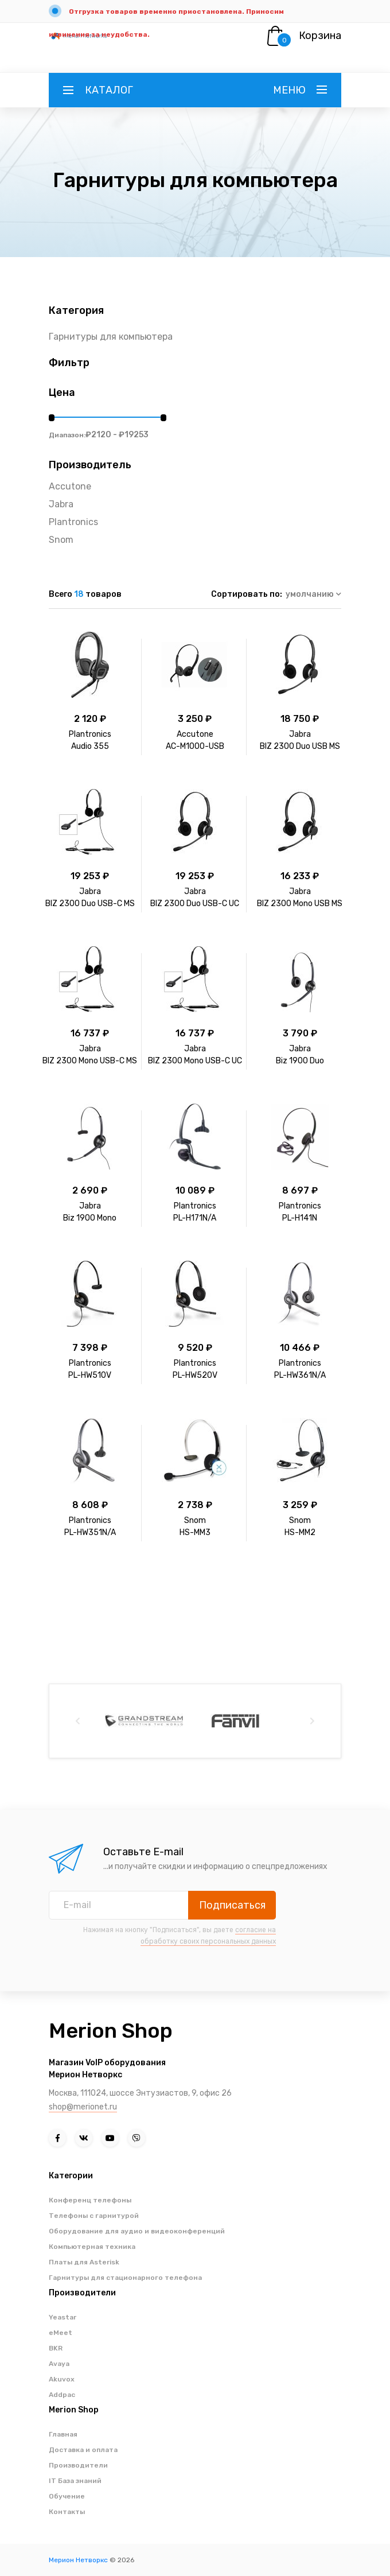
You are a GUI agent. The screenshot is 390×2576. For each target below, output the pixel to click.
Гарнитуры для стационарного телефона (125, 2278)
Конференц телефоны (90, 2200)
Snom (61, 539)
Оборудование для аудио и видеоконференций (137, 2231)
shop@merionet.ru (83, 2107)
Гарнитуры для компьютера (111, 336)
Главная (63, 2434)
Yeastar (62, 2317)
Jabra (61, 504)
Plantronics (73, 521)
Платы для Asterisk (84, 2262)
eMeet (60, 2333)
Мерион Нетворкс (78, 2560)
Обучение (67, 2496)
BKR (56, 2348)
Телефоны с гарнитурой (94, 2216)
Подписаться (232, 1905)
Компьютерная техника (92, 2247)
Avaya (59, 2364)
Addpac (62, 2395)
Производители (78, 2465)
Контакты (67, 2512)
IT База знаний (75, 2481)
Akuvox (62, 2379)
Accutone (70, 486)
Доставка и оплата (83, 2450)
